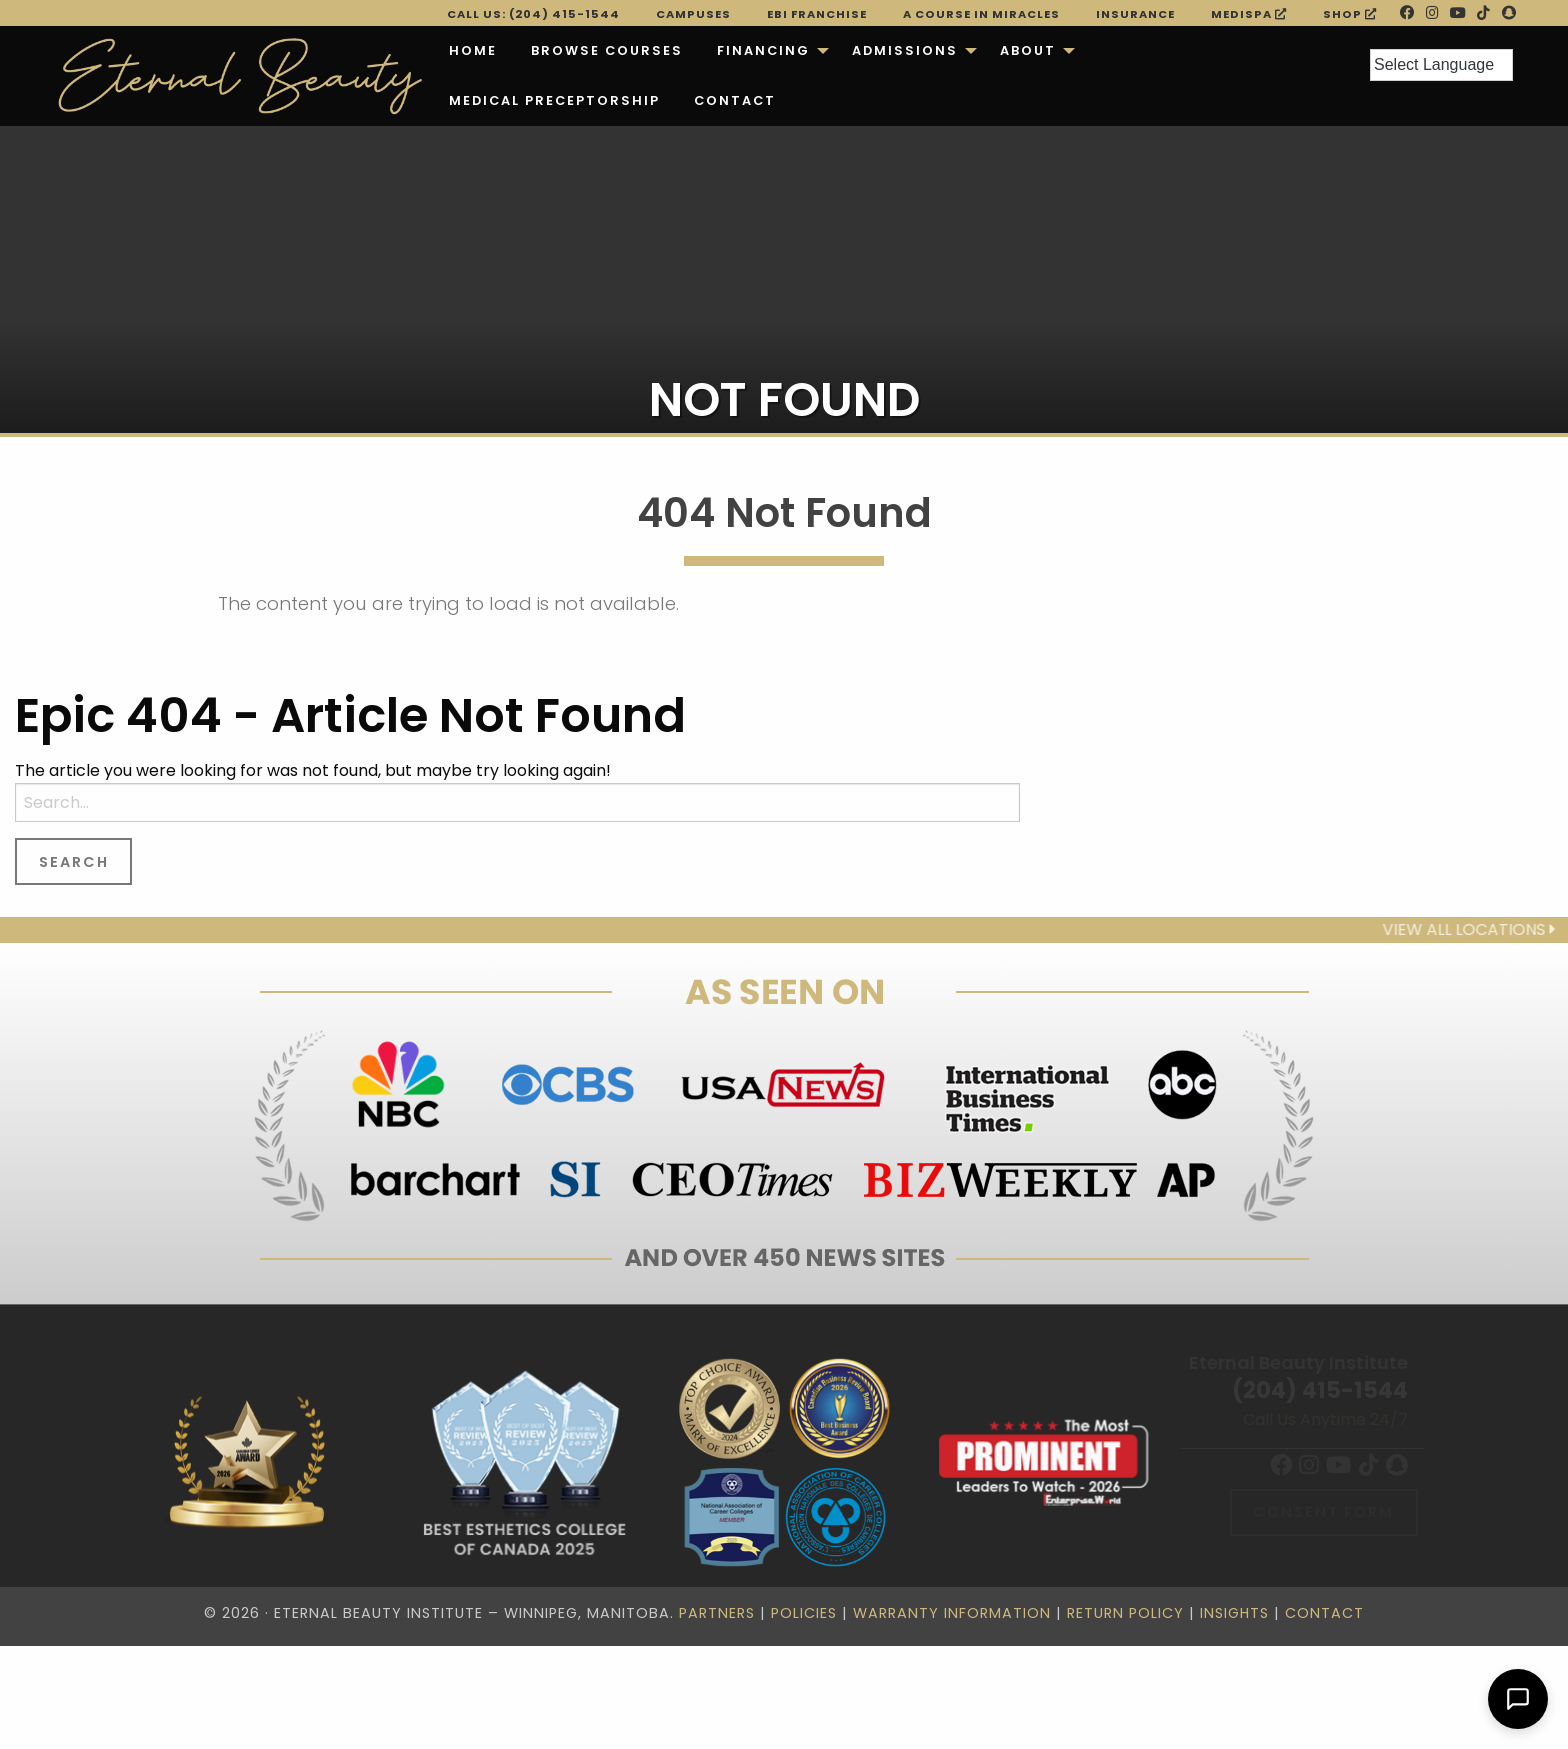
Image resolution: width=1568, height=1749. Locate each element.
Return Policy (1125, 1613)
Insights (1234, 1613)
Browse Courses (607, 50)
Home (473, 50)
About (1028, 50)
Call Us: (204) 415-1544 (533, 14)
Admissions (905, 50)
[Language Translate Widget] (1441, 65)
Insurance (1135, 14)
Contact (735, 100)
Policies (804, 1613)
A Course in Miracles (981, 14)
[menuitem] (473, 51)
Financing (763, 50)
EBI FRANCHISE (817, 14)
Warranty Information (952, 1613)
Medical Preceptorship (554, 100)
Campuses (693, 14)
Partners (717, 1613)
